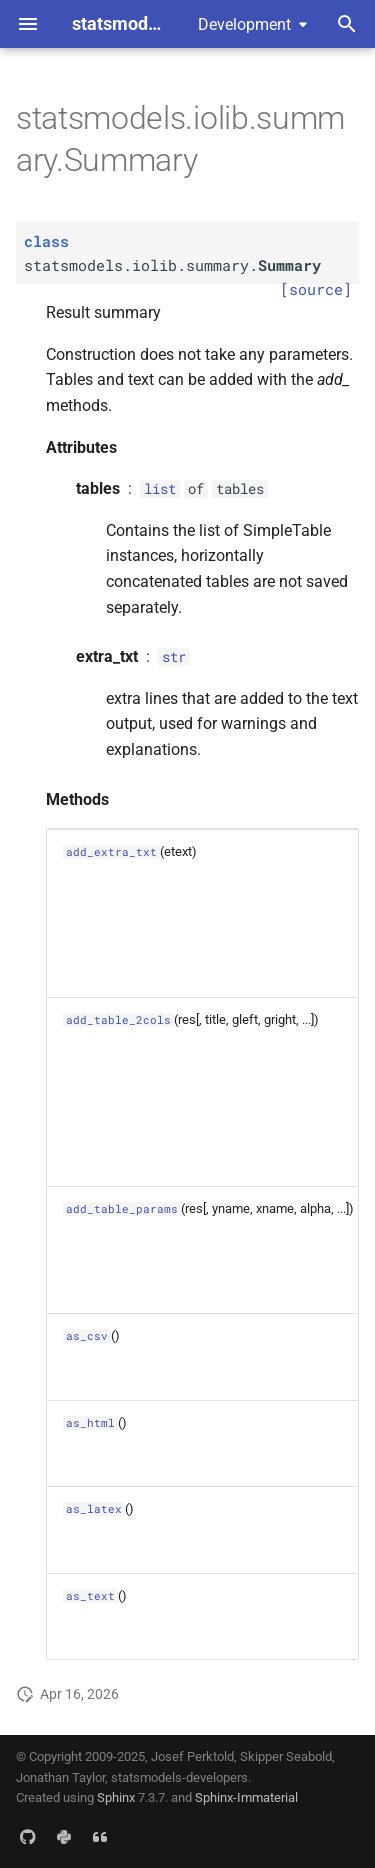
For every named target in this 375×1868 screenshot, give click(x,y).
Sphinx (116, 1797)
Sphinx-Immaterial (246, 1797)
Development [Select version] (244, 24)
